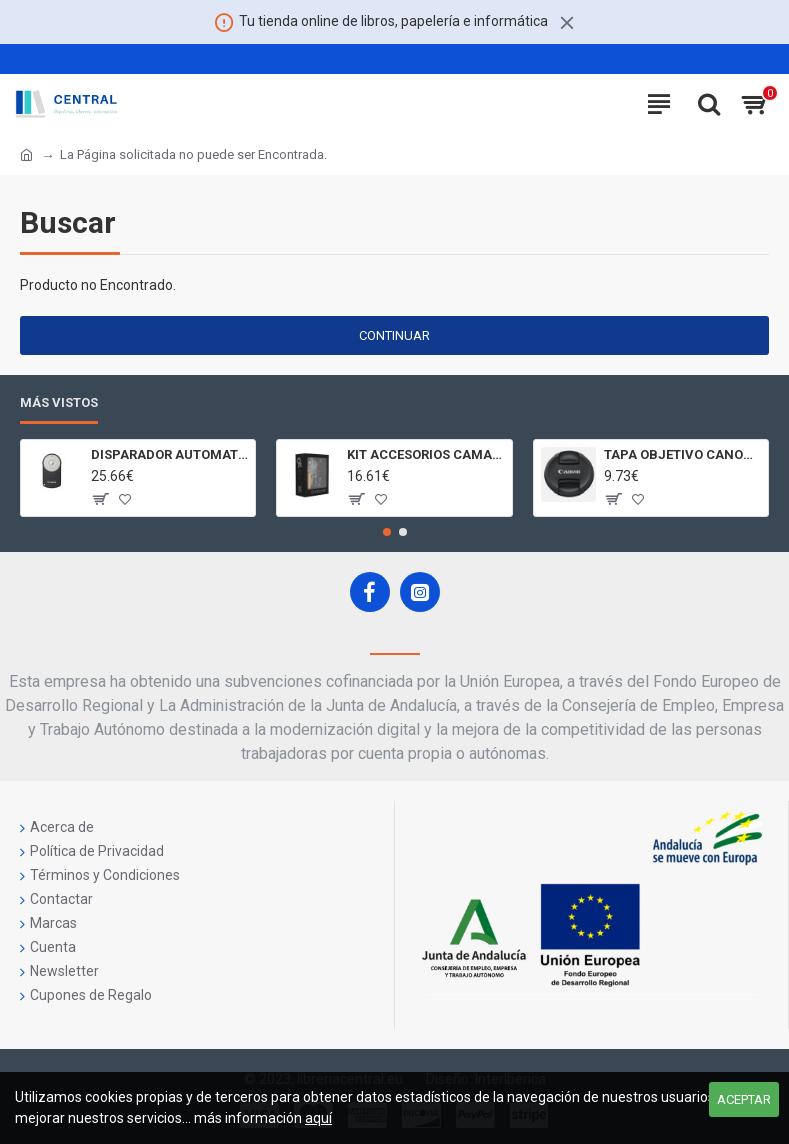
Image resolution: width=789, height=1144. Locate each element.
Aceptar (744, 1099)
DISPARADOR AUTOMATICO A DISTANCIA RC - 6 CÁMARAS (169, 454)
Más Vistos (59, 402)
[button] (387, 532)
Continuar (394, 335)
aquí (318, 1118)
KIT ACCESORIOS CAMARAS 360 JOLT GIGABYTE (425, 454)
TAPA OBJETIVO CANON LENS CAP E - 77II (682, 454)
